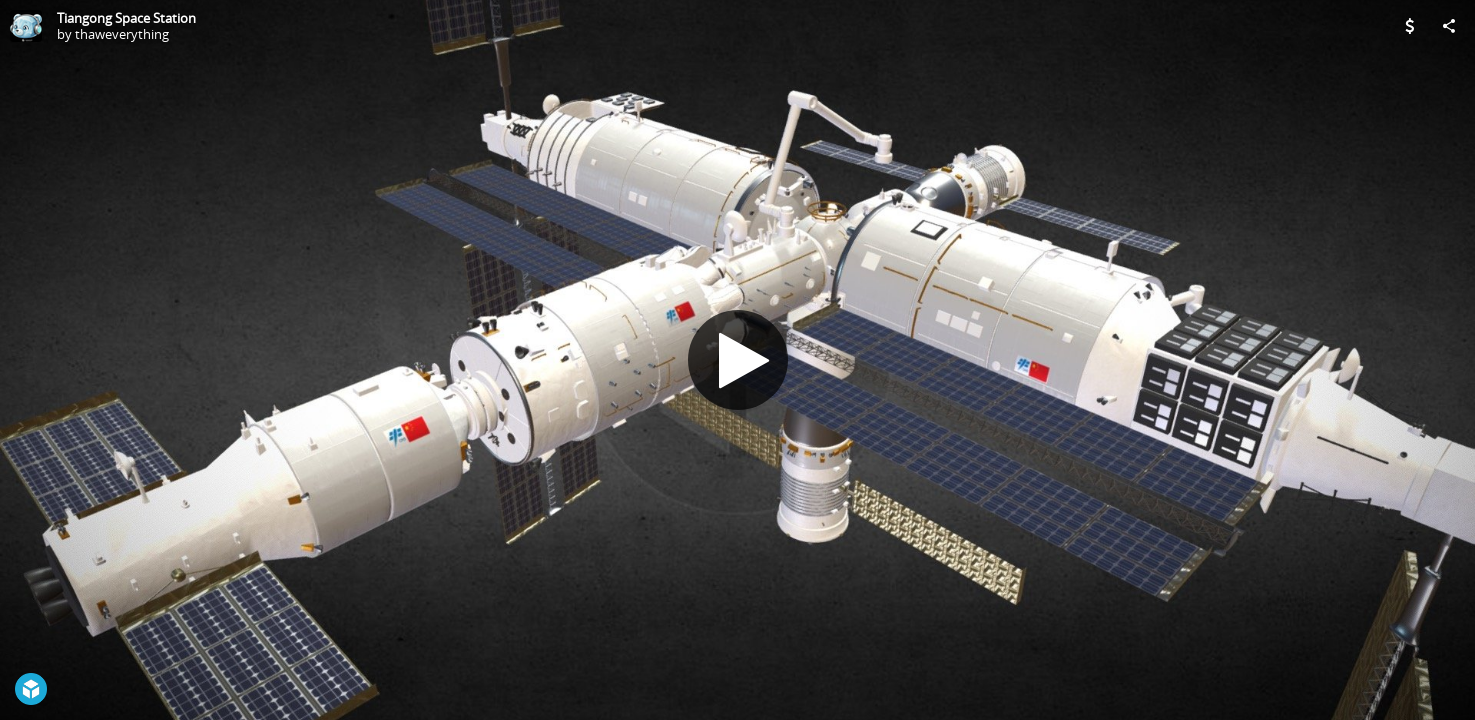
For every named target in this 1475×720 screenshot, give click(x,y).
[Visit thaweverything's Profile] (26, 26)
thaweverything (122, 34)
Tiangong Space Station (126, 18)
